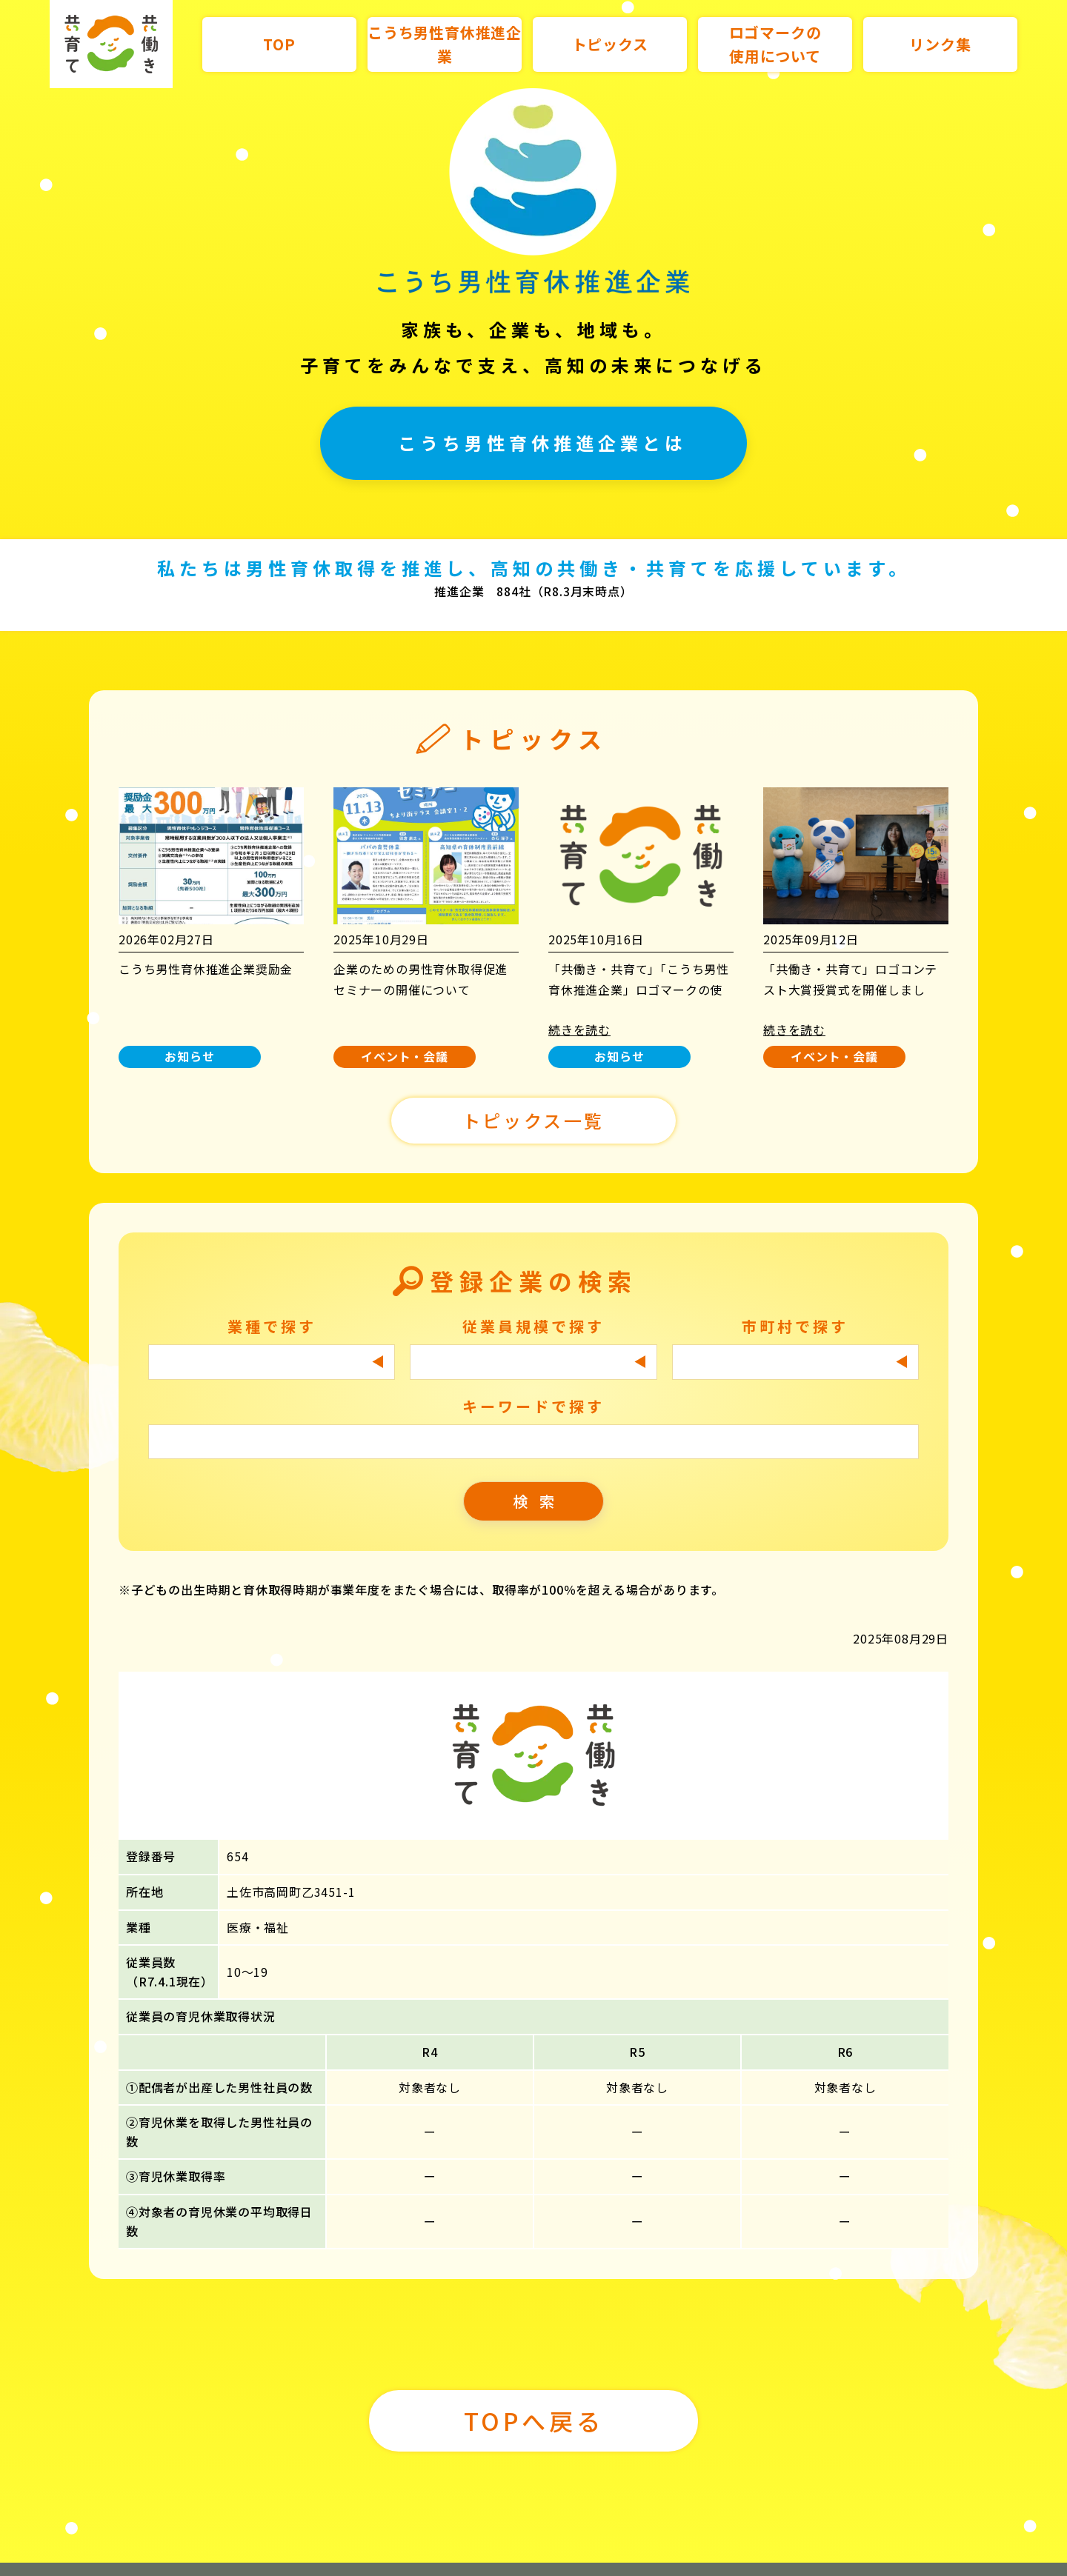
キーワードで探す (533, 1385)
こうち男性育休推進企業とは (542, 443)
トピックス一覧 (533, 1099)
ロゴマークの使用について (775, 44)
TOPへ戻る (534, 2400)
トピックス (610, 44)
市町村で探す (795, 1305)
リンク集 (940, 44)
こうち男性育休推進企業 (445, 44)
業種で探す (271, 1305)
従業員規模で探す (533, 1305)
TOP (279, 44)
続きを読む (579, 1009)
